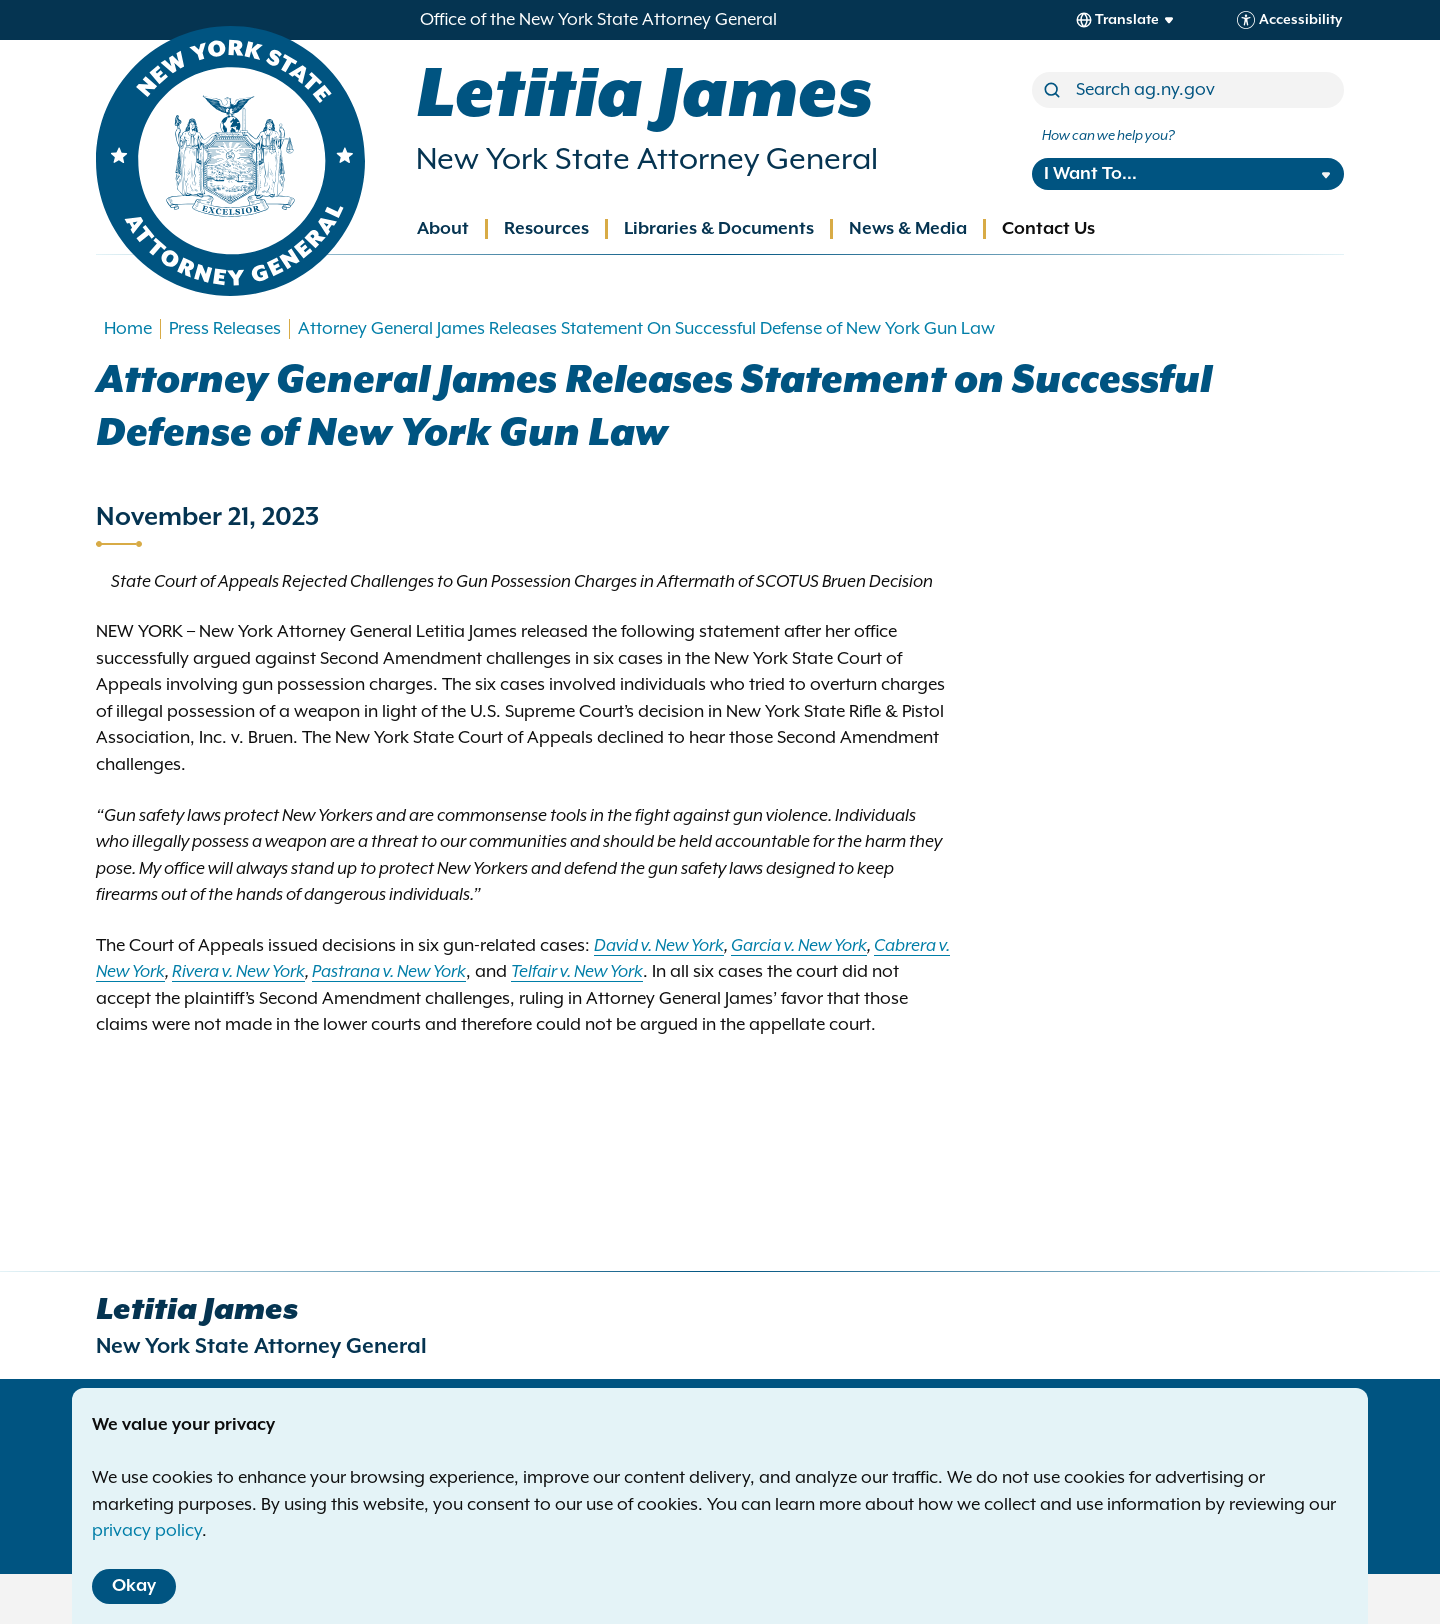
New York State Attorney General (647, 160)
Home (128, 329)
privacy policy (147, 1531)
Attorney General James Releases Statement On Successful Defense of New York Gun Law (646, 329)
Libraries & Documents (719, 229)
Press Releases (225, 329)
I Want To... (1090, 174)
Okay (134, 1586)
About (443, 229)
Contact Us (1048, 229)
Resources (546, 229)
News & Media (908, 229)
